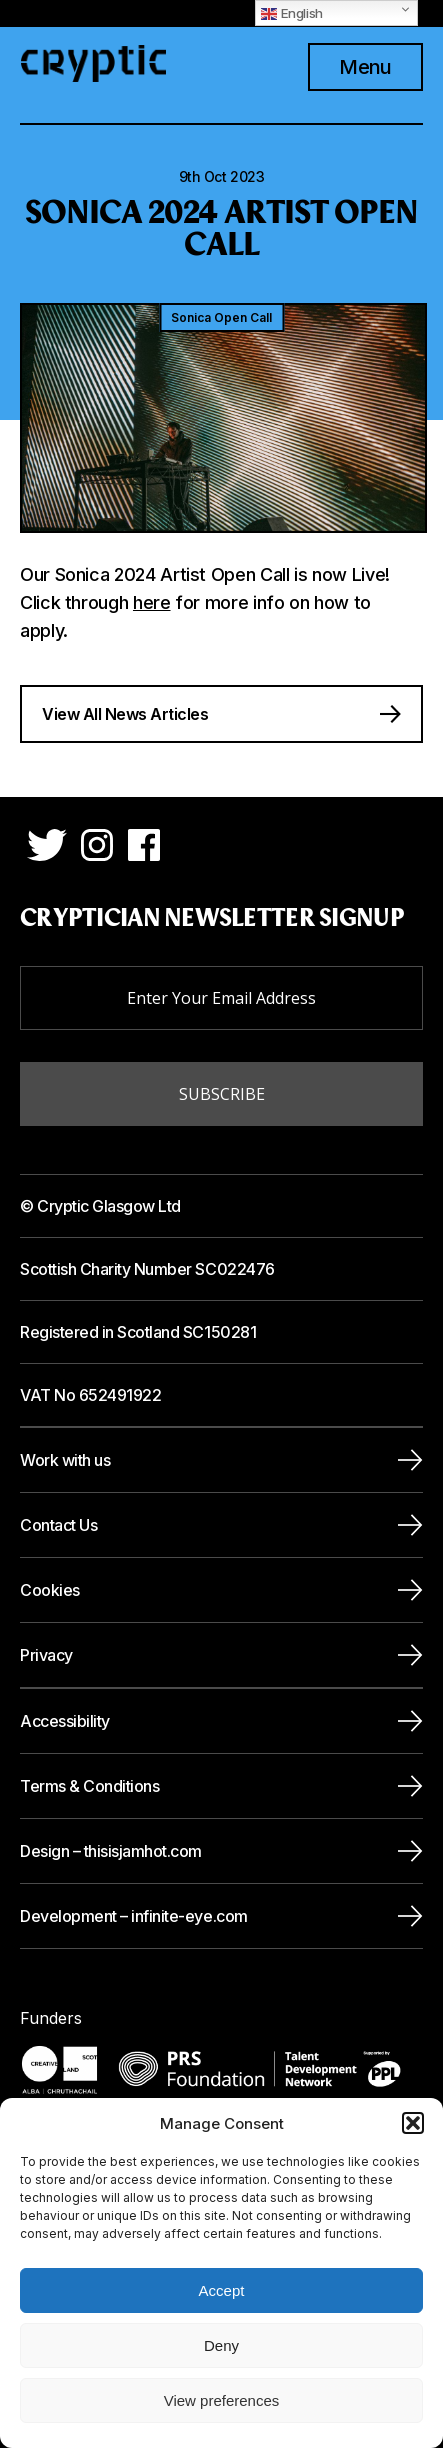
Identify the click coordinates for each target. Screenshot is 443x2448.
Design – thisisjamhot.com (111, 1851)
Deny (221, 2345)
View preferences (222, 2400)
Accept (222, 2290)
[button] (413, 2123)
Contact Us (58, 1525)
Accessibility (65, 1721)
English (292, 13)
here (152, 602)
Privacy (46, 1655)
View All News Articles (125, 714)
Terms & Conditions (89, 1786)
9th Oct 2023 (222, 176)
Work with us (65, 1460)
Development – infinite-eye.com (134, 1916)
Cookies (50, 1590)
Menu (365, 67)
